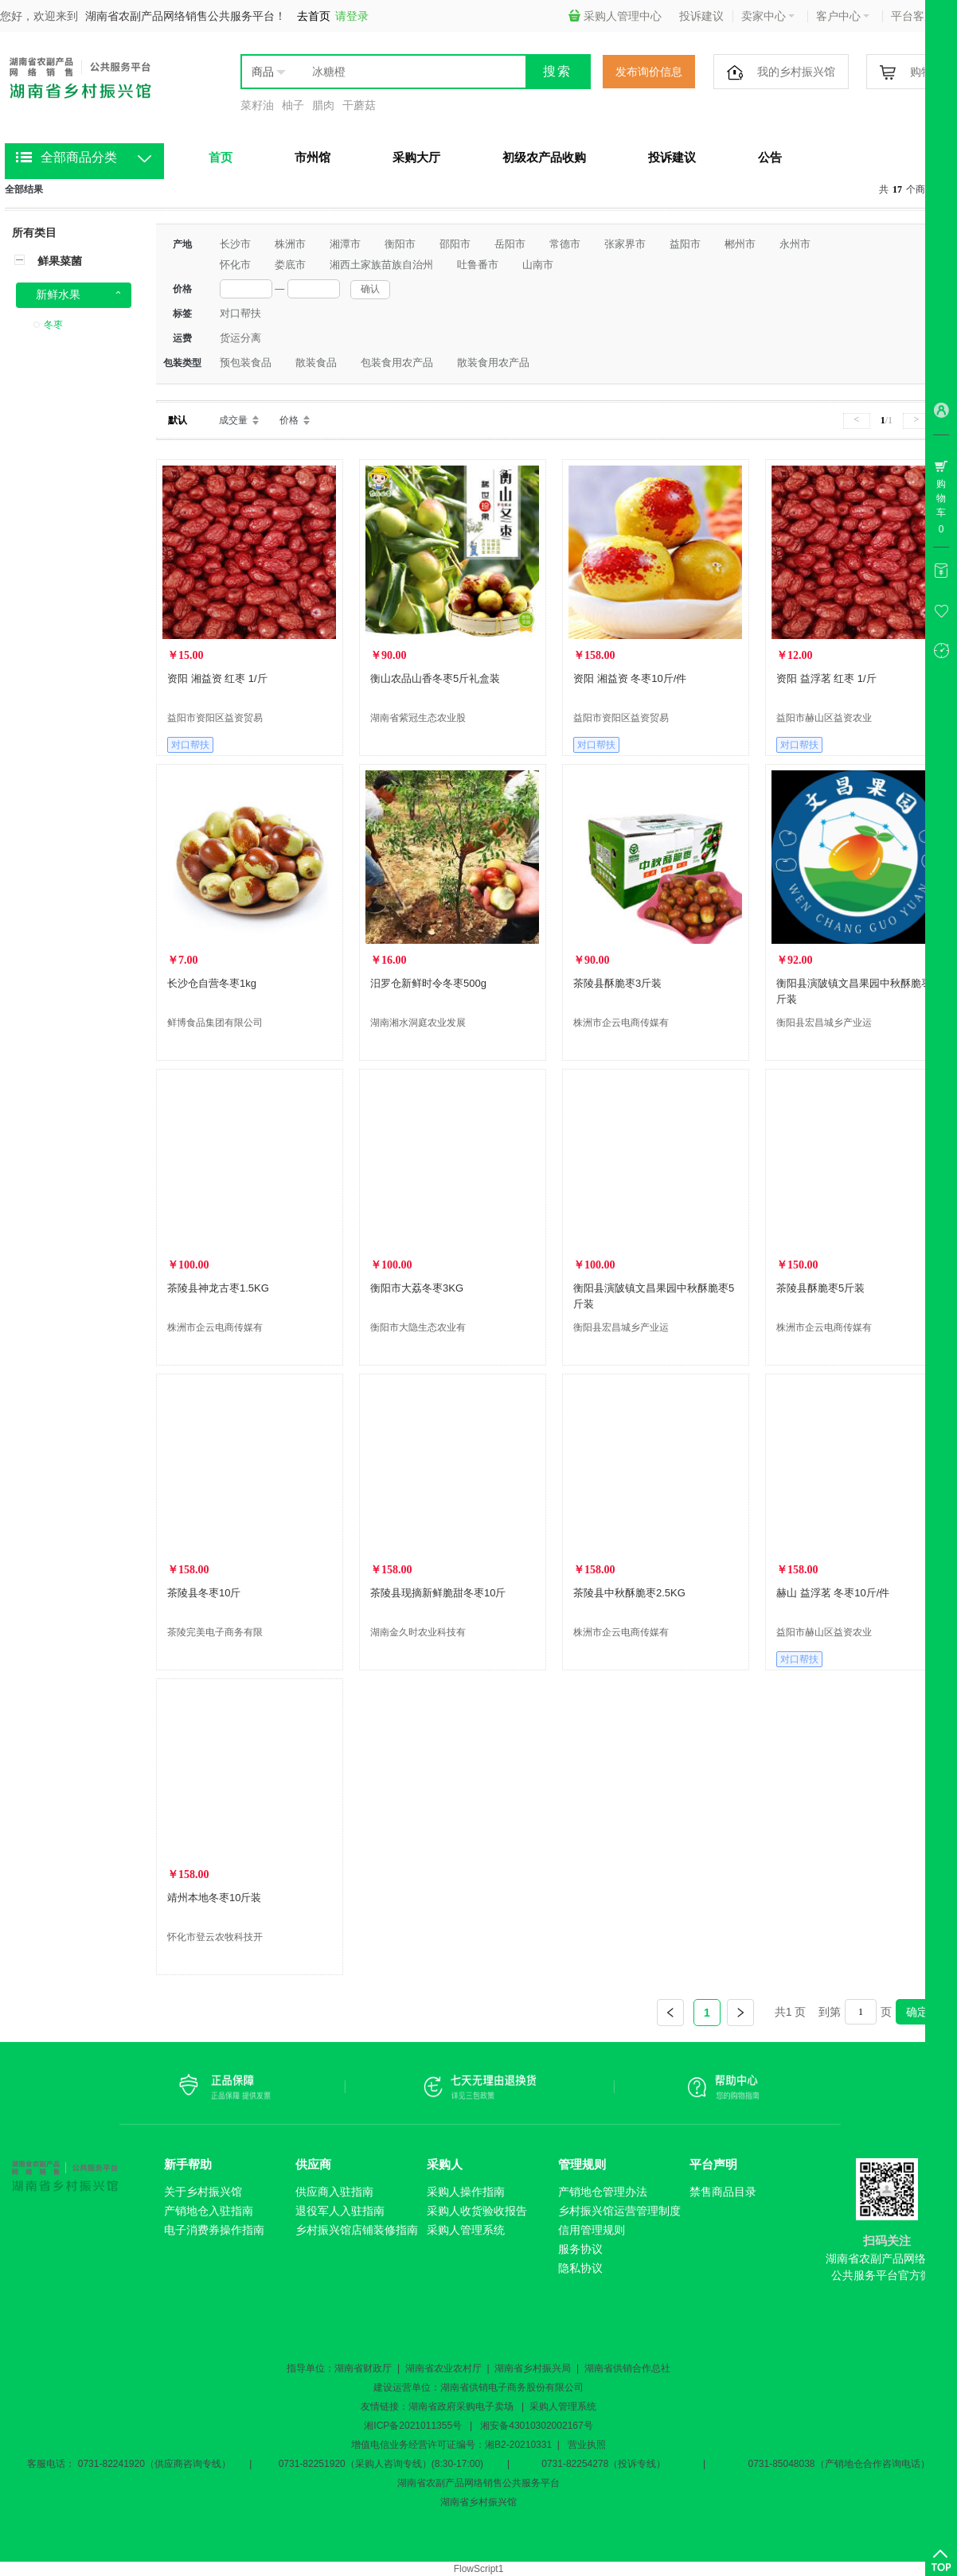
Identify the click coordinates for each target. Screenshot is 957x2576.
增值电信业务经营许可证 (403, 2444)
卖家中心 (768, 16)
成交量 (233, 420)
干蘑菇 (359, 105)
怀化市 (235, 265)
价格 (289, 420)
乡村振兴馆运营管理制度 (619, 2210)
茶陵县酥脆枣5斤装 (820, 1288)
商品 (263, 71)
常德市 (564, 244)
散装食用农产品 (493, 362)
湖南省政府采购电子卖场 (461, 2406)
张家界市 (625, 244)
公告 (770, 157)
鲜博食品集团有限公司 (215, 1022)
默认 (177, 420)
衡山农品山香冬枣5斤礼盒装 (435, 678)
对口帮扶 (240, 313)
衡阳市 (400, 244)
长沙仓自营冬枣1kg (211, 983)
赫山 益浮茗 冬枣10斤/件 (832, 1593)
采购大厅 (416, 157)
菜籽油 (257, 105)
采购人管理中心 (615, 16)
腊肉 (323, 105)
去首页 (313, 16)
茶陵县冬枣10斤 (203, 1593)
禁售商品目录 (722, 2191)
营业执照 (587, 2444)
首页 (220, 157)
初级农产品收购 (544, 157)
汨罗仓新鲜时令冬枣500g (428, 983)
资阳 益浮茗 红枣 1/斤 (826, 678)
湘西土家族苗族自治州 (381, 265)
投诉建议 (701, 16)
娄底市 (290, 265)
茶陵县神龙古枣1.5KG (218, 1288)
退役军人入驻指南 (340, 2210)
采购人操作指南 (466, 2191)
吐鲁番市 (477, 265)
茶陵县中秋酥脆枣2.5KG (629, 1593)
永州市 (795, 244)
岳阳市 (509, 244)
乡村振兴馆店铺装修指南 (356, 2229)
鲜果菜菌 (59, 261)
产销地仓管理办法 (602, 2191)
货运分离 (240, 338)
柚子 (293, 105)
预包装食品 (245, 362)
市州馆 (312, 157)
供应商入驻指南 (334, 2191)
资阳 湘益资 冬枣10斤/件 (629, 678)
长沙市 (235, 244)
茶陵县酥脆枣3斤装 (617, 983)
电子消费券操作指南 (214, 2229)
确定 (917, 2011)
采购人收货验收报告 (477, 2210)
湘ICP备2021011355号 (413, 2425)
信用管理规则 (591, 2229)
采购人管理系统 (466, 2229)
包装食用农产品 (397, 362)
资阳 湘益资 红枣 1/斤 (217, 678)
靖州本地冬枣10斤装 (214, 1898)
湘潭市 (345, 244)
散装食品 (316, 362)
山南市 (537, 265)
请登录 (352, 16)
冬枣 (53, 324)
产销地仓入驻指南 (208, 2210)
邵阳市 (455, 244)
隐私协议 (580, 2268)
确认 (370, 288)
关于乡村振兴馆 (203, 2191)
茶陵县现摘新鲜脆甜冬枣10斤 (438, 1593)
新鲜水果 (58, 294)
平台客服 (917, 16)
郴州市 (740, 244)
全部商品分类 (79, 157)
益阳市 (685, 244)
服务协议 (580, 2249)
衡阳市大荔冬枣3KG (416, 1288)
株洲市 (290, 244)
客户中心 (842, 16)
